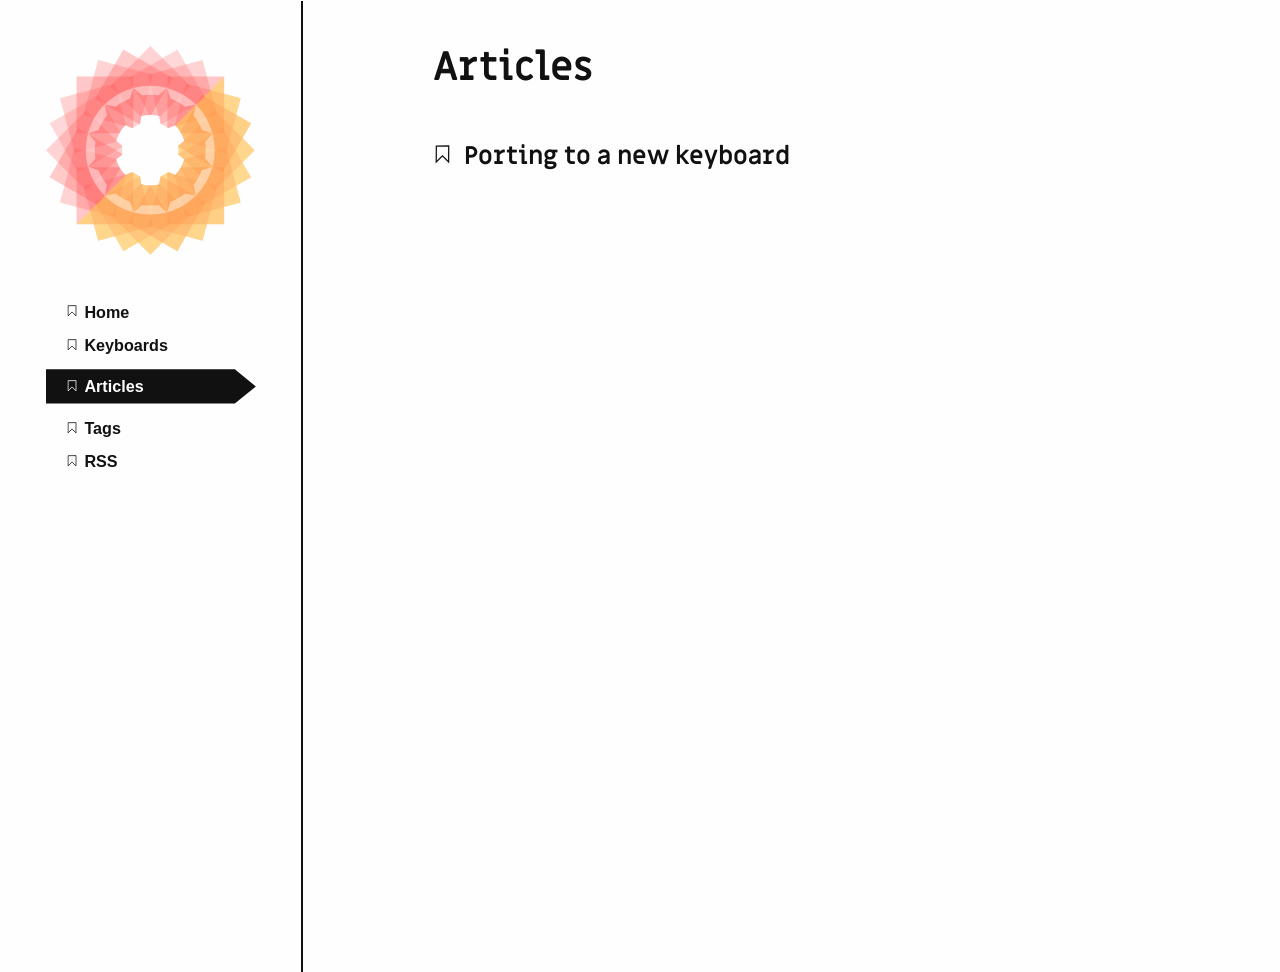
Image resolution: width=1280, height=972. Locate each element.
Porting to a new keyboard (611, 156)
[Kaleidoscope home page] (151, 250)
